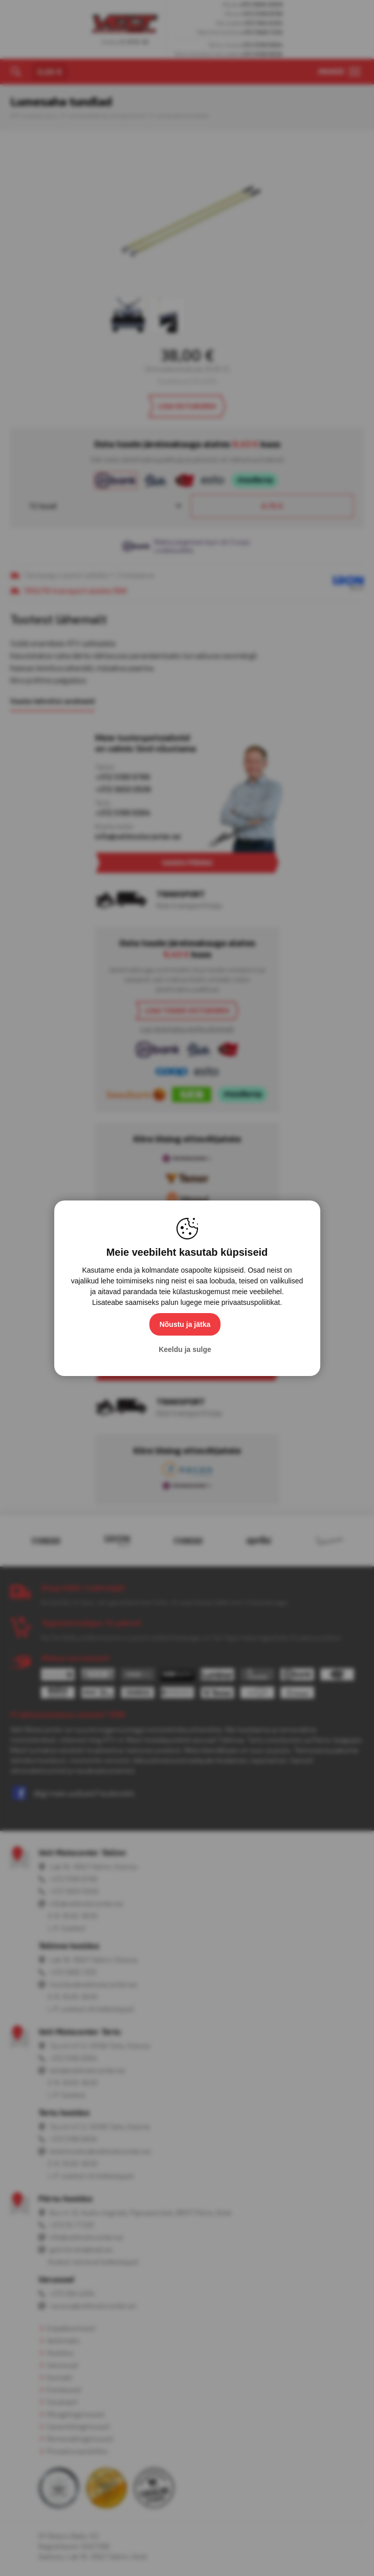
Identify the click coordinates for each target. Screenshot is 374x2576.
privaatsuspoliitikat (251, 1302)
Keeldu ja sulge (185, 1349)
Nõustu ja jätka (185, 1324)
